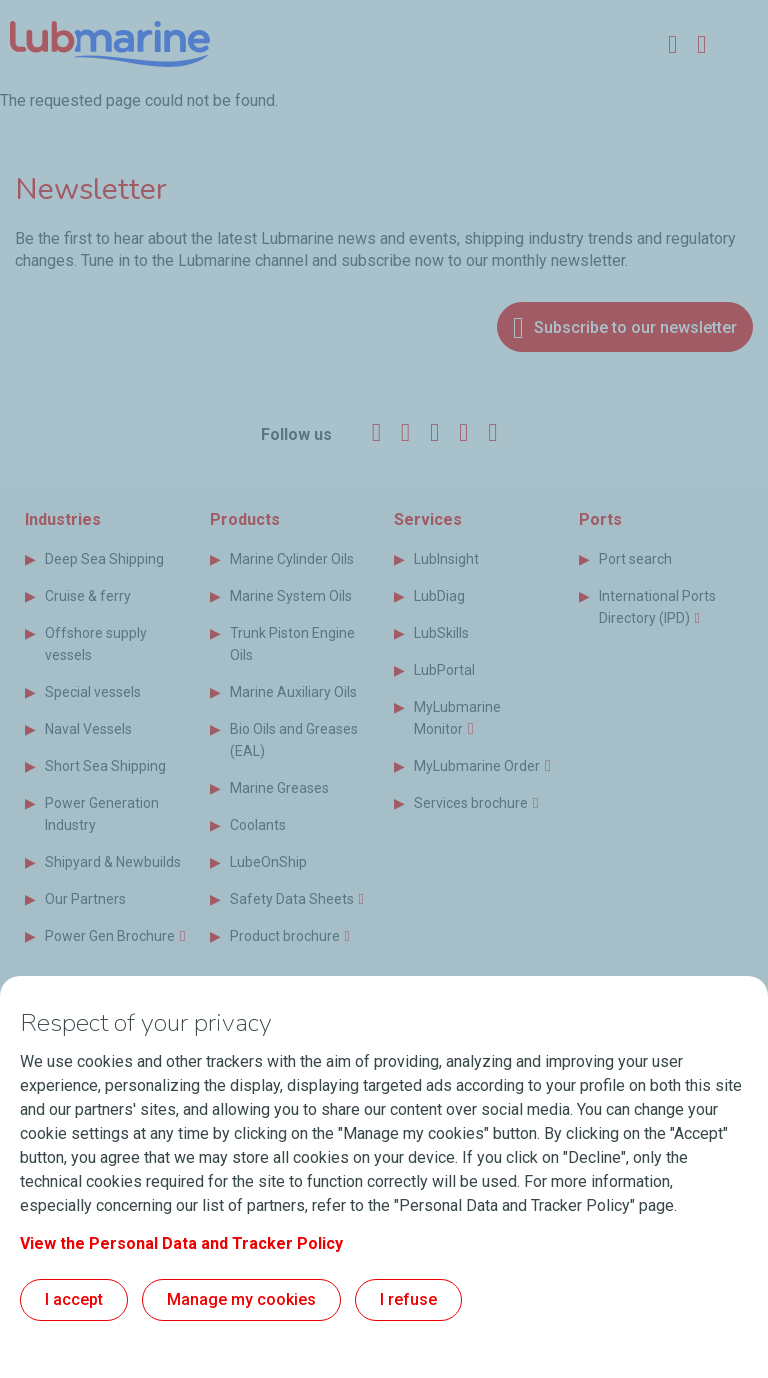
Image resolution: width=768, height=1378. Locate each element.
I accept (74, 1299)
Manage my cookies (241, 1299)
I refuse (408, 1299)
